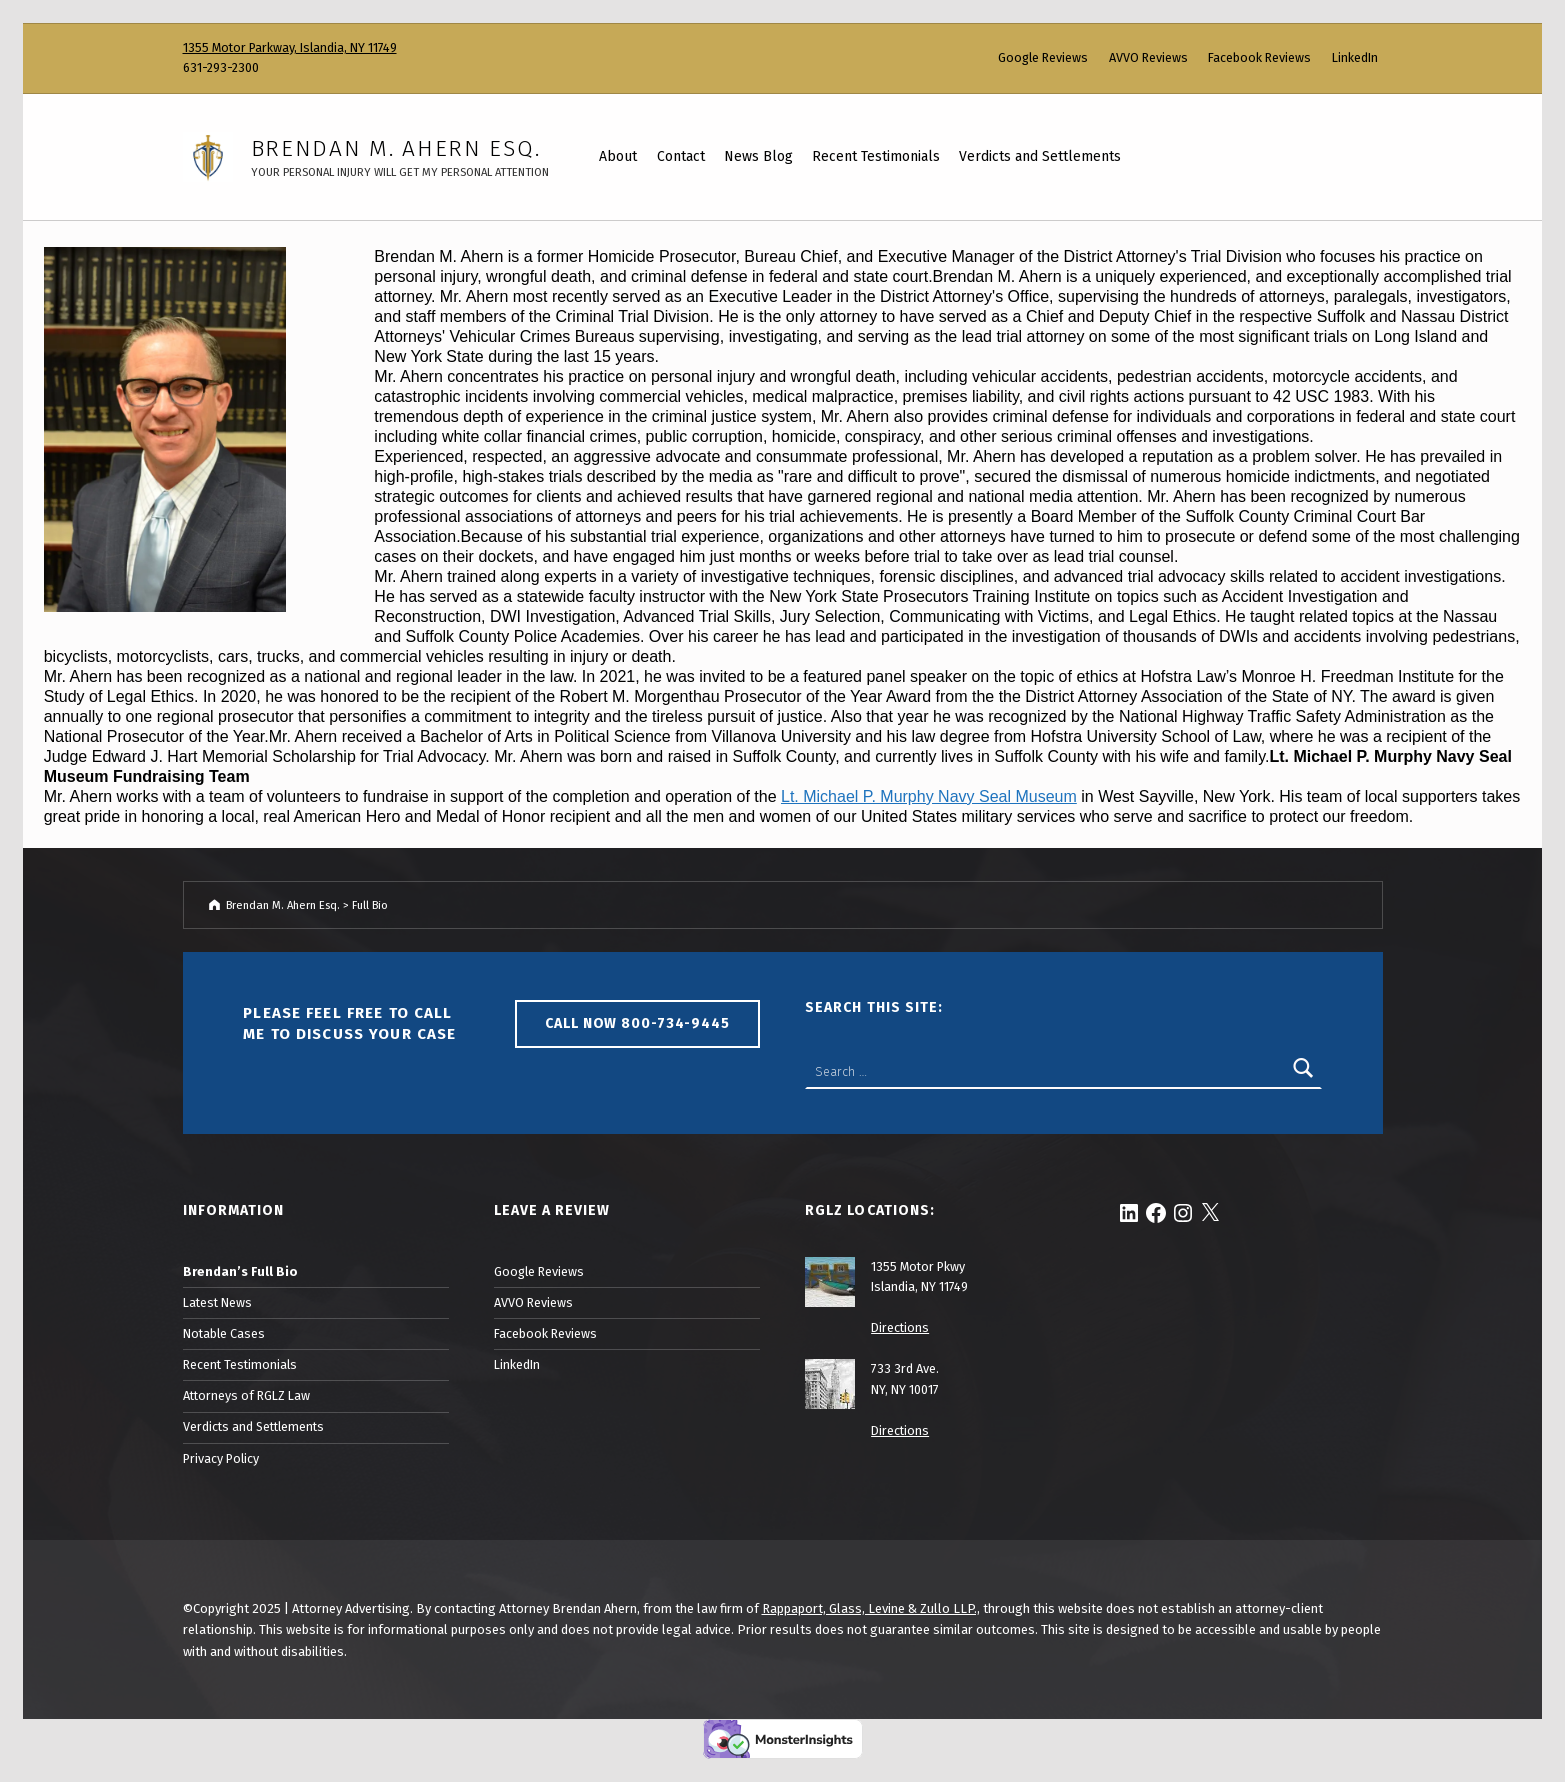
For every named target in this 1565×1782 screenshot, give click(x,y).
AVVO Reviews (1148, 57)
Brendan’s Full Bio (240, 1271)
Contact (681, 156)
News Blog (758, 156)
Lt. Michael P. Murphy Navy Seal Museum (929, 796)
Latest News (217, 1302)
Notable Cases (224, 1333)
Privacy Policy (221, 1458)
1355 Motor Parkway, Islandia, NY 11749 (290, 47)
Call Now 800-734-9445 (637, 1023)
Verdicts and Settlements (1040, 156)
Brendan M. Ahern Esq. (396, 148)
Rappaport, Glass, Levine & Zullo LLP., (871, 1608)
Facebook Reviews (1259, 57)
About (618, 156)
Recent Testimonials (876, 156)
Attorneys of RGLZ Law (246, 1395)
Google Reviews (1043, 57)
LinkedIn (1355, 57)
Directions (900, 1327)
